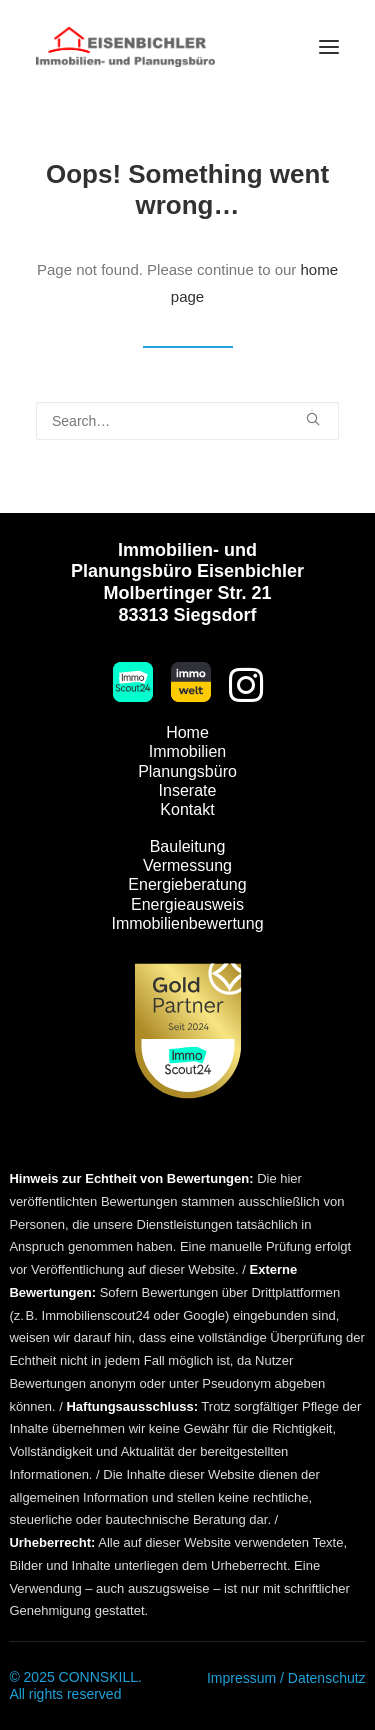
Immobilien (187, 751)
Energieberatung (187, 884)
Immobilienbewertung (187, 923)
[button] (329, 47)
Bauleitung (188, 846)
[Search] (187, 421)
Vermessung (187, 865)
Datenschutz (327, 1678)
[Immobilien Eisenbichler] (125, 47)
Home (187, 732)
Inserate (188, 790)
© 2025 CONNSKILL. (75, 1677)
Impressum (241, 1678)
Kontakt (187, 809)
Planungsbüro (187, 771)
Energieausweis (187, 904)
